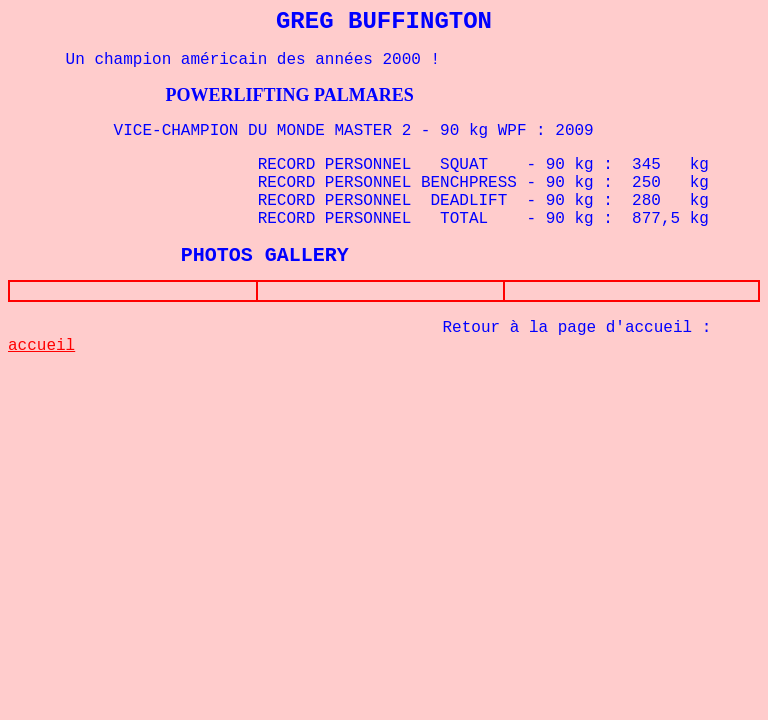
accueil (41, 350)
